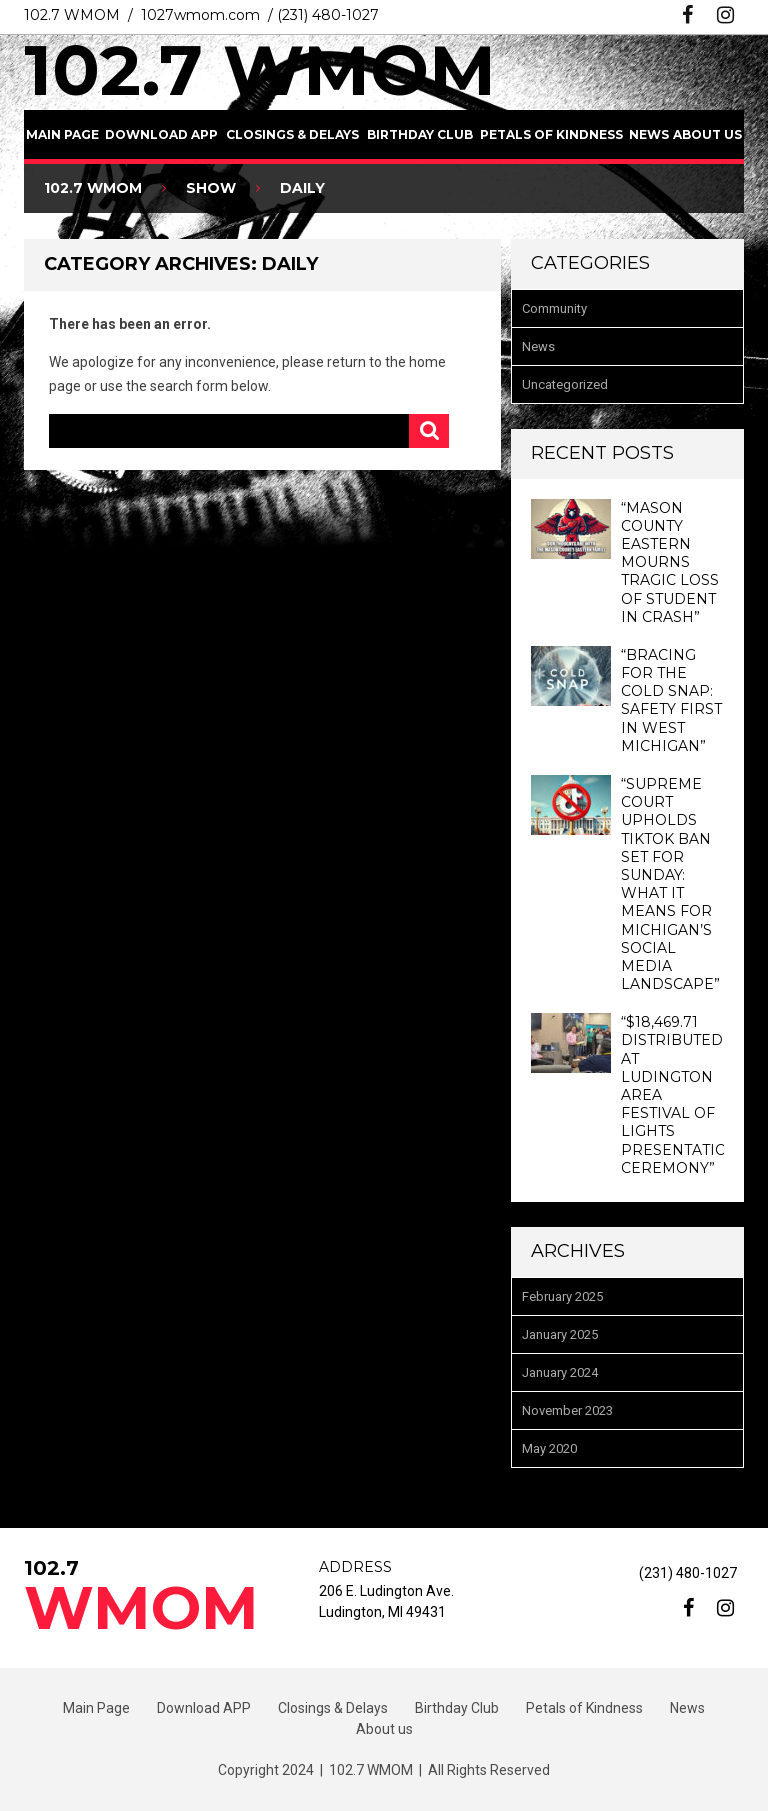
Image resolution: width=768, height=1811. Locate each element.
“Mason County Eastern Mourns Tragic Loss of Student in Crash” (670, 562)
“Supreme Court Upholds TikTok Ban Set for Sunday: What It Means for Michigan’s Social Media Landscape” (670, 884)
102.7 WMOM (260, 70)
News (649, 134)
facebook (687, 15)
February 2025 (562, 1296)
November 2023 (567, 1410)
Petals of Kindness (551, 134)
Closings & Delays (292, 134)
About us (707, 134)
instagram (725, 15)
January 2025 (560, 1334)
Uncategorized (565, 384)
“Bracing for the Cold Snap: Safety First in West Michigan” (671, 700)
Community (554, 308)
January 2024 (560, 1372)
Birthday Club (420, 134)
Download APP (161, 134)
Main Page (62, 134)
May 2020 (549, 1448)
